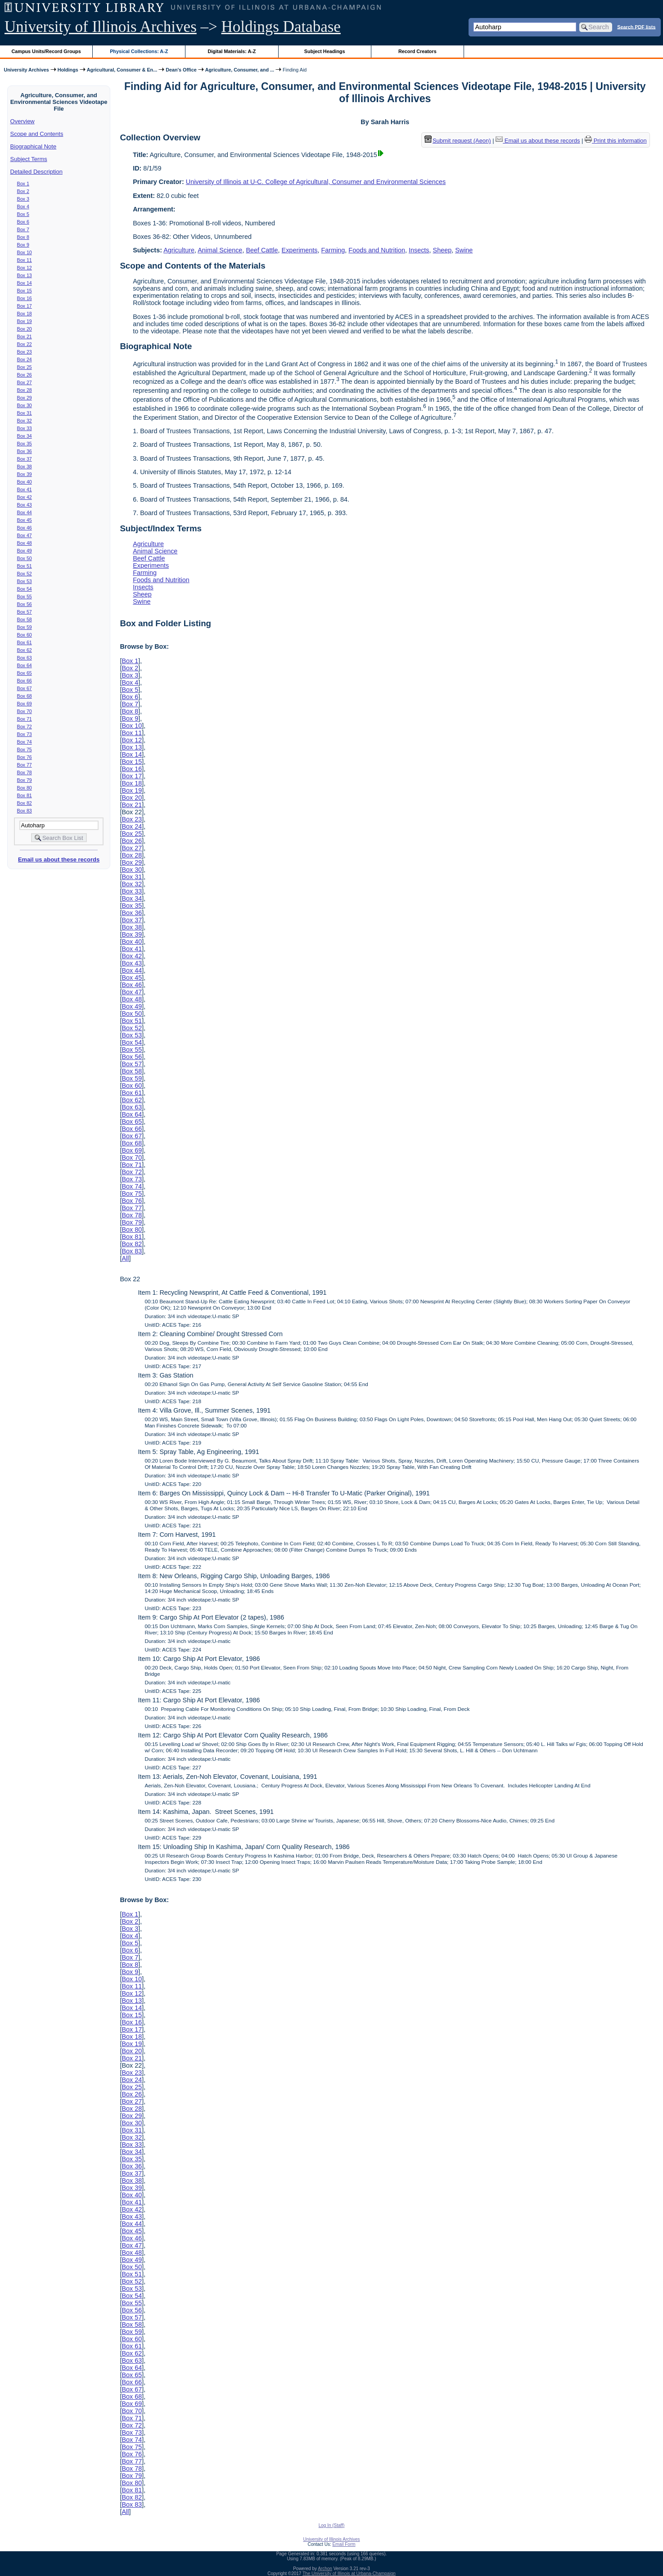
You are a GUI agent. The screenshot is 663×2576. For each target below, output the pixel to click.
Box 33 (24, 428)
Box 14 (24, 283)
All (125, 1258)
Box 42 (24, 497)
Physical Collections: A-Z (139, 51)
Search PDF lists (636, 26)
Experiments (300, 250)
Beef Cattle (262, 250)
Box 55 (24, 596)
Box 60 (24, 634)
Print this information (616, 140)
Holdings (68, 69)
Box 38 (24, 466)
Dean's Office (181, 69)
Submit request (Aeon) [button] (457, 140)
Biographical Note (33, 146)
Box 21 (24, 336)
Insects (419, 250)
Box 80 (24, 787)
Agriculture (178, 250)
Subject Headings (324, 51)
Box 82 (24, 803)
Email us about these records (58, 859)
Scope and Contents (36, 133)
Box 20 (24, 329)
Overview (22, 121)
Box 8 (23, 237)
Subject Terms (28, 159)
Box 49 (24, 550)
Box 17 (24, 306)
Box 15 (24, 290)
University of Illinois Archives (101, 27)
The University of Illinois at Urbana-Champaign (349, 2573)
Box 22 (24, 344)
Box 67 (24, 688)
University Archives (26, 69)
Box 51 (24, 566)
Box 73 (24, 734)
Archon (325, 2568)
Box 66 (24, 680)
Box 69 (24, 703)
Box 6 (23, 221)
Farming (333, 250)
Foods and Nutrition (376, 250)
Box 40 (24, 482)
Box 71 (24, 719)
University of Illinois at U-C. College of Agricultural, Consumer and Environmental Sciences (316, 181)
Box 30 (24, 405)
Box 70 (24, 711)
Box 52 (24, 573)
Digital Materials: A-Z (231, 51)
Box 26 (24, 374)
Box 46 (24, 527)
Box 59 (24, 627)
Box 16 (24, 298)
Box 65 (24, 673)
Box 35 (24, 443)
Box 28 (24, 390)
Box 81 (24, 795)
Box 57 (24, 612)
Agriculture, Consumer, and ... (239, 69)
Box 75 (24, 749)
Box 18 (24, 313)
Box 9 (23, 244)
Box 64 (24, 665)
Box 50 (24, 558)
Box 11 (24, 260)
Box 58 (24, 619)
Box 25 (24, 367)
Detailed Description (36, 171)
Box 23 (24, 352)
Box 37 (24, 459)
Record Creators (417, 51)
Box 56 (24, 604)
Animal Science (220, 250)
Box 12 (24, 267)
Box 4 (23, 206)
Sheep (442, 250)
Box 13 (24, 275)
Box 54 (24, 589)
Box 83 (24, 810)
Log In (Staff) (332, 2525)
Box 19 (24, 321)
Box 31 (24, 413)
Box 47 (24, 535)
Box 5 (23, 214)
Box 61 (24, 642)
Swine (464, 250)
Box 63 (24, 657)
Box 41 (24, 489)
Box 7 (23, 229)
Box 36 (24, 451)
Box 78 (24, 772)
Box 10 (24, 252)
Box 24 (24, 359)
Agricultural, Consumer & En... (122, 69)
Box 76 (24, 757)
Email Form (343, 2544)
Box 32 (24, 420)
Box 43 (24, 504)
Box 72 (24, 726)
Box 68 (24, 696)
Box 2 (23, 191)
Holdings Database (281, 27)
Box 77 (24, 764)
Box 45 (24, 520)
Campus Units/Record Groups (46, 51)
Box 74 (24, 742)
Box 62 (24, 650)
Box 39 (24, 474)
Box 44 (24, 512)
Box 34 (24, 436)
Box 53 (24, 581)
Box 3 (23, 199)
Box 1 (23, 183)
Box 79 (24, 780)
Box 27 (24, 382)
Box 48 (24, 543)
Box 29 (24, 397)
